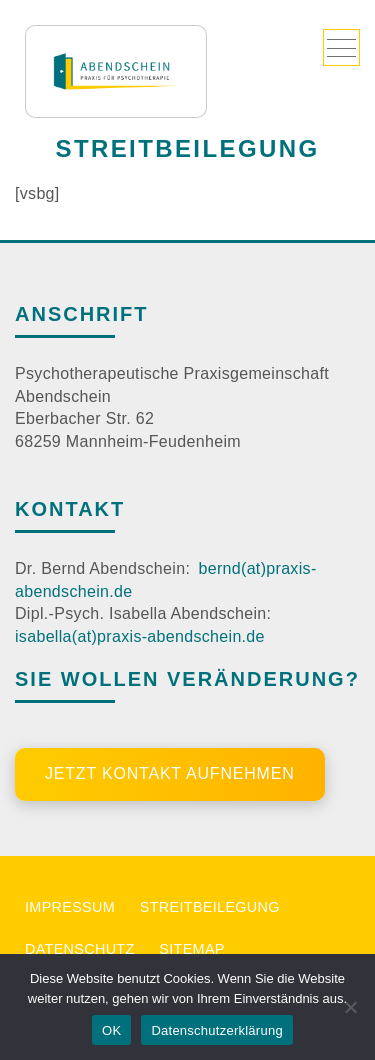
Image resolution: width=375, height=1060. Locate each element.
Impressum (70, 907)
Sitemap (191, 949)
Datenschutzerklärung (216, 1030)
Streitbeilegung (210, 907)
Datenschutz (80, 949)
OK (111, 1030)
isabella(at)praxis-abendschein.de (140, 636)
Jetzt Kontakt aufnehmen (170, 773)
